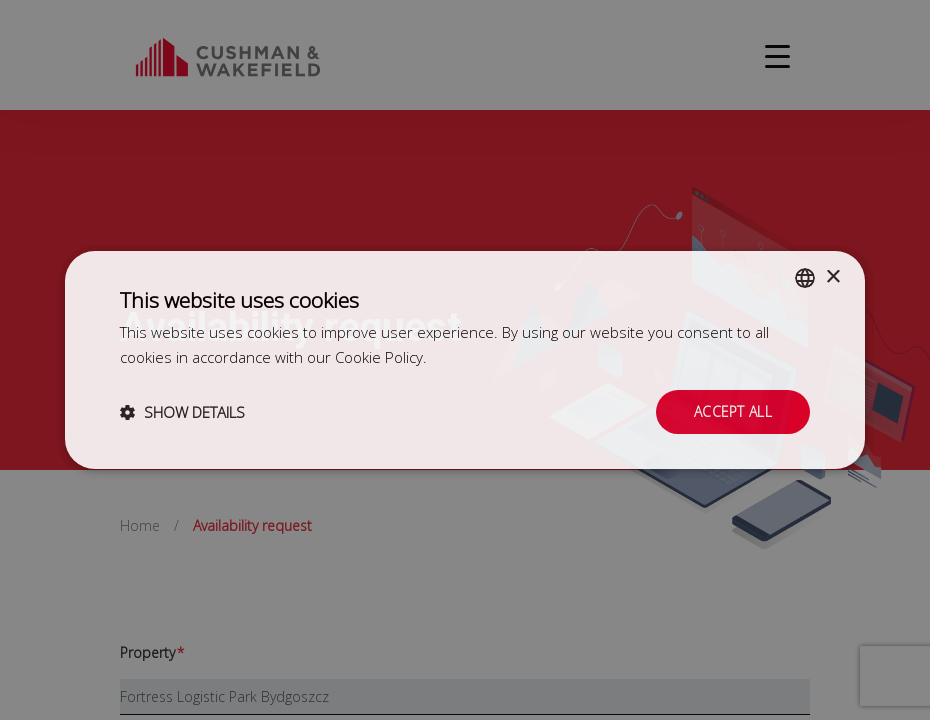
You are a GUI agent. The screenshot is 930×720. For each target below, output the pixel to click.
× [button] (832, 276)
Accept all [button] (732, 411)
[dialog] (465, 360)
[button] (182, 412)
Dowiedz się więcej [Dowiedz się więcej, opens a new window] (494, 357)
